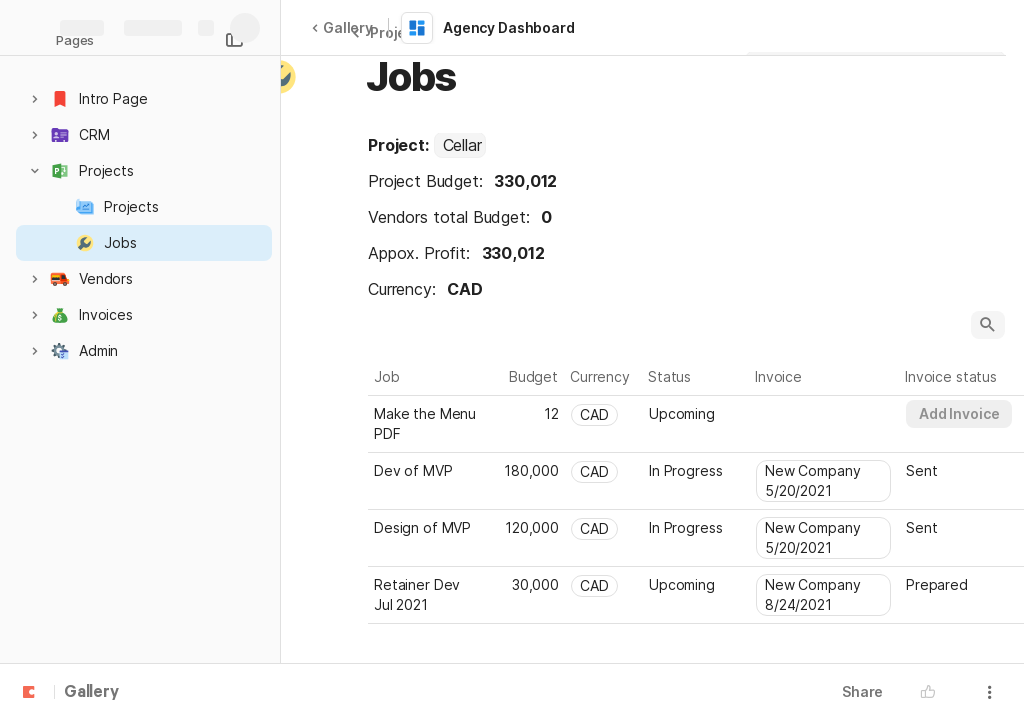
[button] (35, 99)
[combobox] (460, 145)
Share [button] (862, 691)
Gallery (342, 27)
